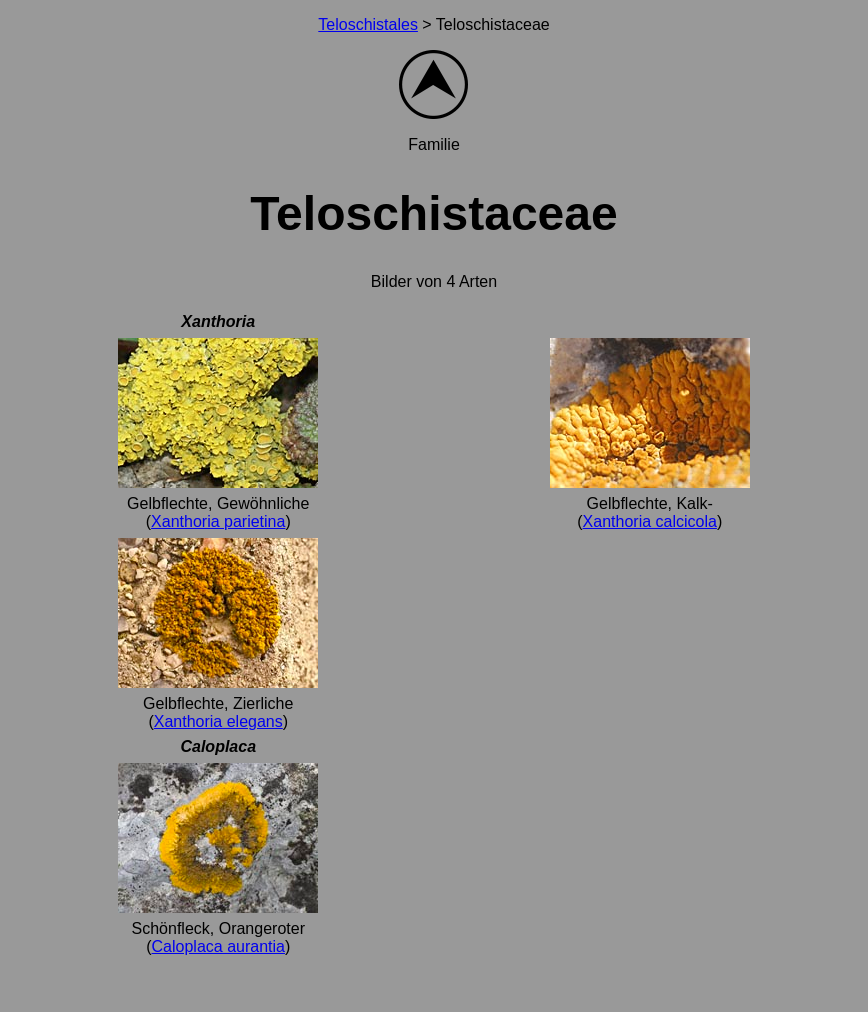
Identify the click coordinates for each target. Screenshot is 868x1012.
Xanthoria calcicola (650, 521)
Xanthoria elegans (218, 721)
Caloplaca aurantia (218, 946)
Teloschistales (368, 24)
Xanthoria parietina (218, 521)
